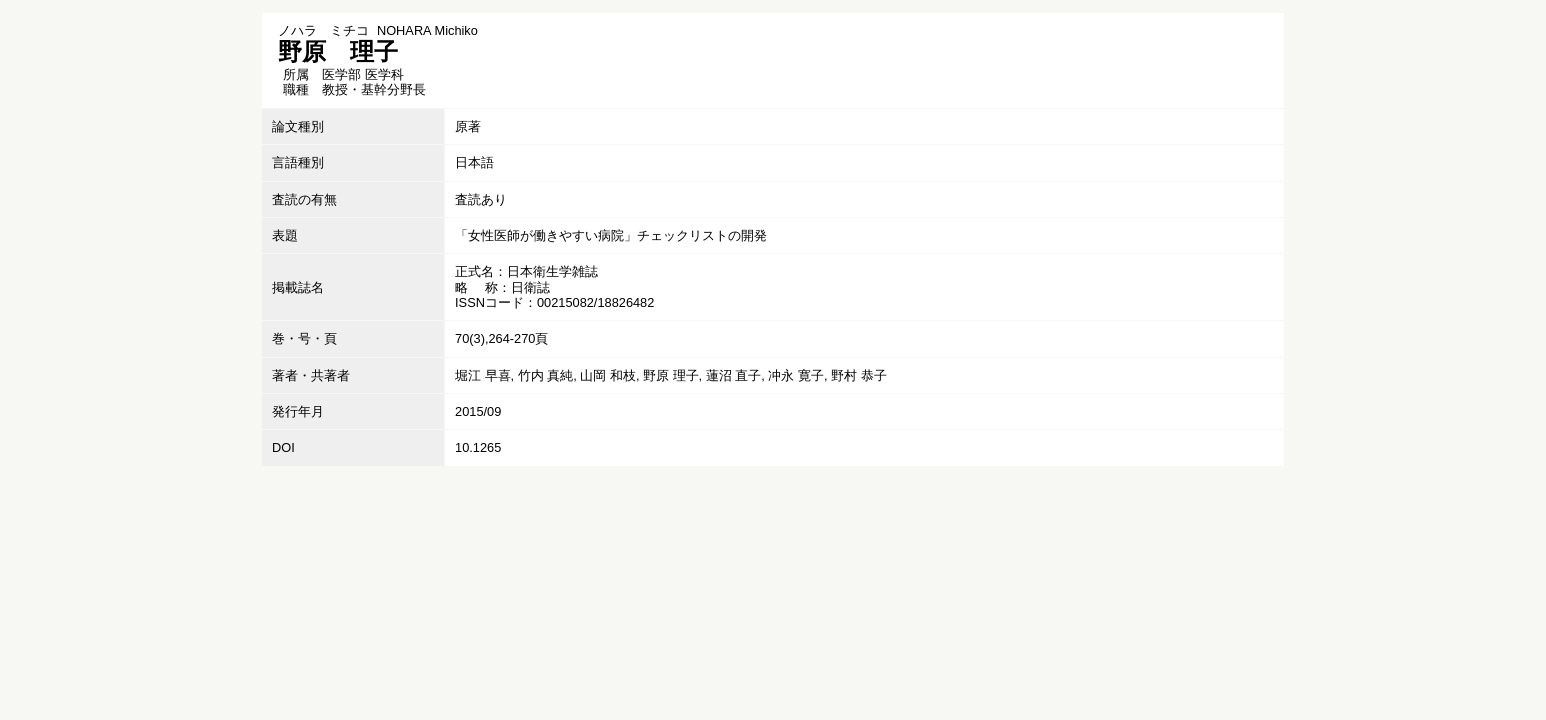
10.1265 (478, 447)
